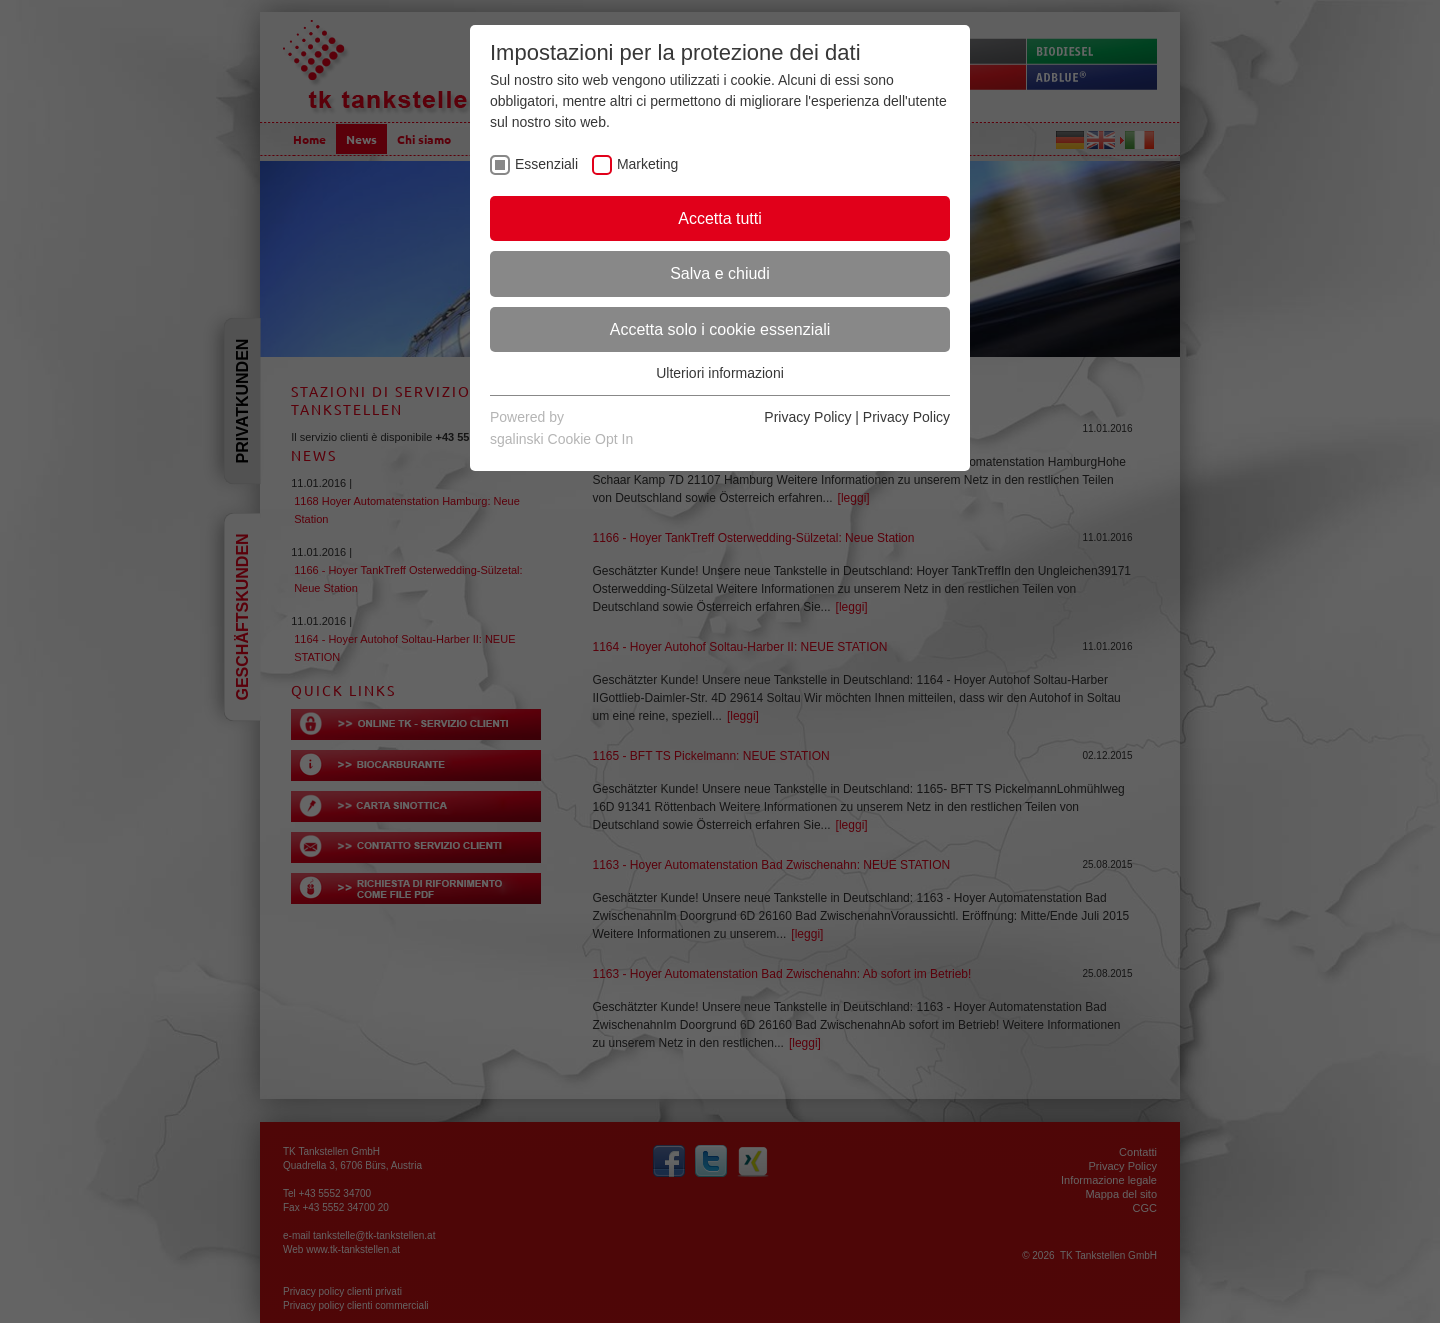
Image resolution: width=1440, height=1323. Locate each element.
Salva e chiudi (720, 273)
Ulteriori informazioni (720, 373)
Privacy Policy (807, 417)
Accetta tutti (720, 218)
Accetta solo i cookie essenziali (720, 329)
